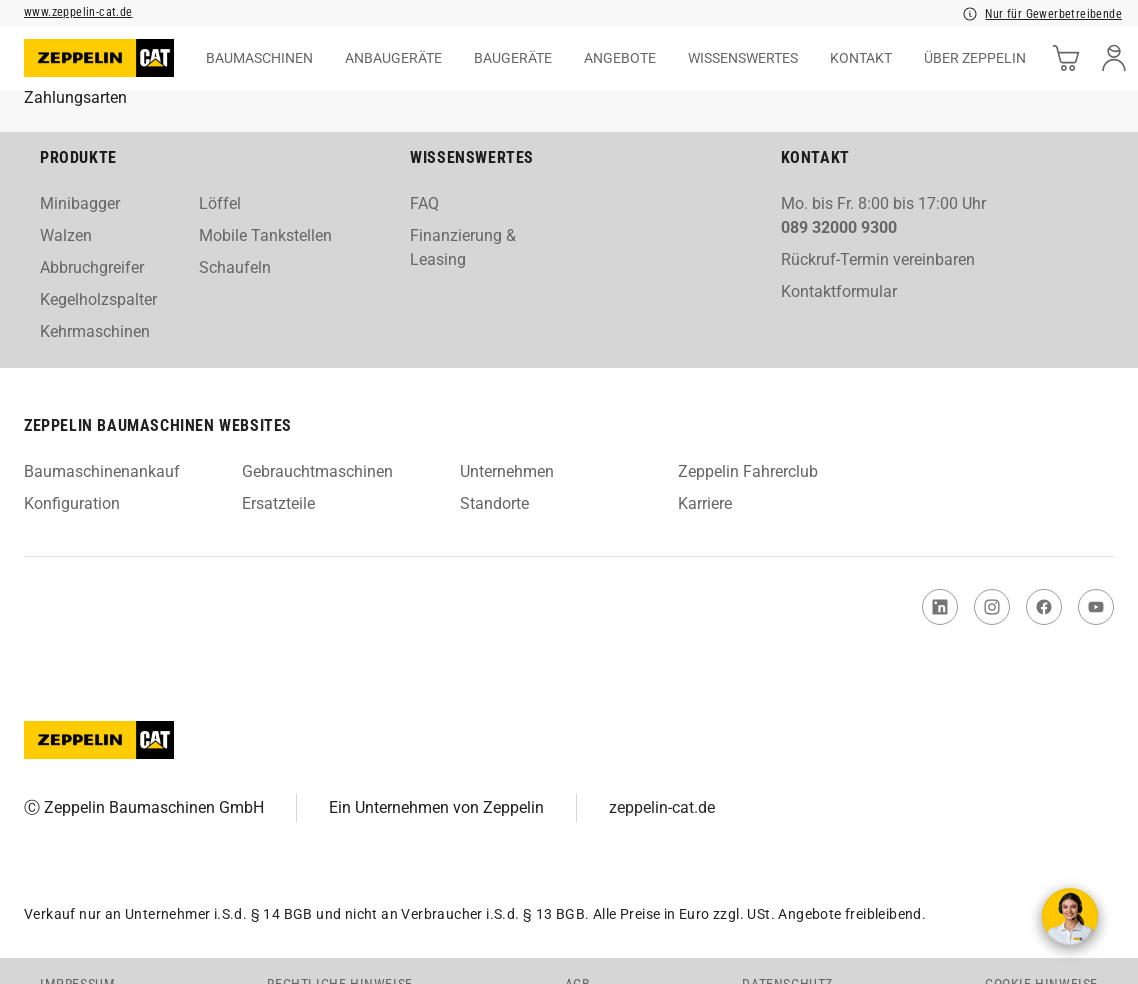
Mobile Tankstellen (265, 235)
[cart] (1066, 58)
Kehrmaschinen (95, 331)
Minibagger (80, 203)
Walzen (66, 235)
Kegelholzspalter (98, 299)
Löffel (220, 203)
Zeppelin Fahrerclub (748, 471)
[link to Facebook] (1044, 607)
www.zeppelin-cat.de (78, 12)
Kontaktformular (839, 291)
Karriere (705, 503)
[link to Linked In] (940, 607)
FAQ (424, 203)
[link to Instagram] (992, 607)
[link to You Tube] (1096, 607)
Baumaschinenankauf (102, 471)
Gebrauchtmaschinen (317, 471)
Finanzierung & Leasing (463, 247)
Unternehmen (507, 471)
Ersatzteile (278, 503)
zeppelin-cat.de (662, 807)
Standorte (494, 503)
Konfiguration (72, 503)
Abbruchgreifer (92, 267)
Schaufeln (235, 267)
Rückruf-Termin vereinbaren (878, 259)
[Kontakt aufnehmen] (1070, 916)
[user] (1114, 58)
